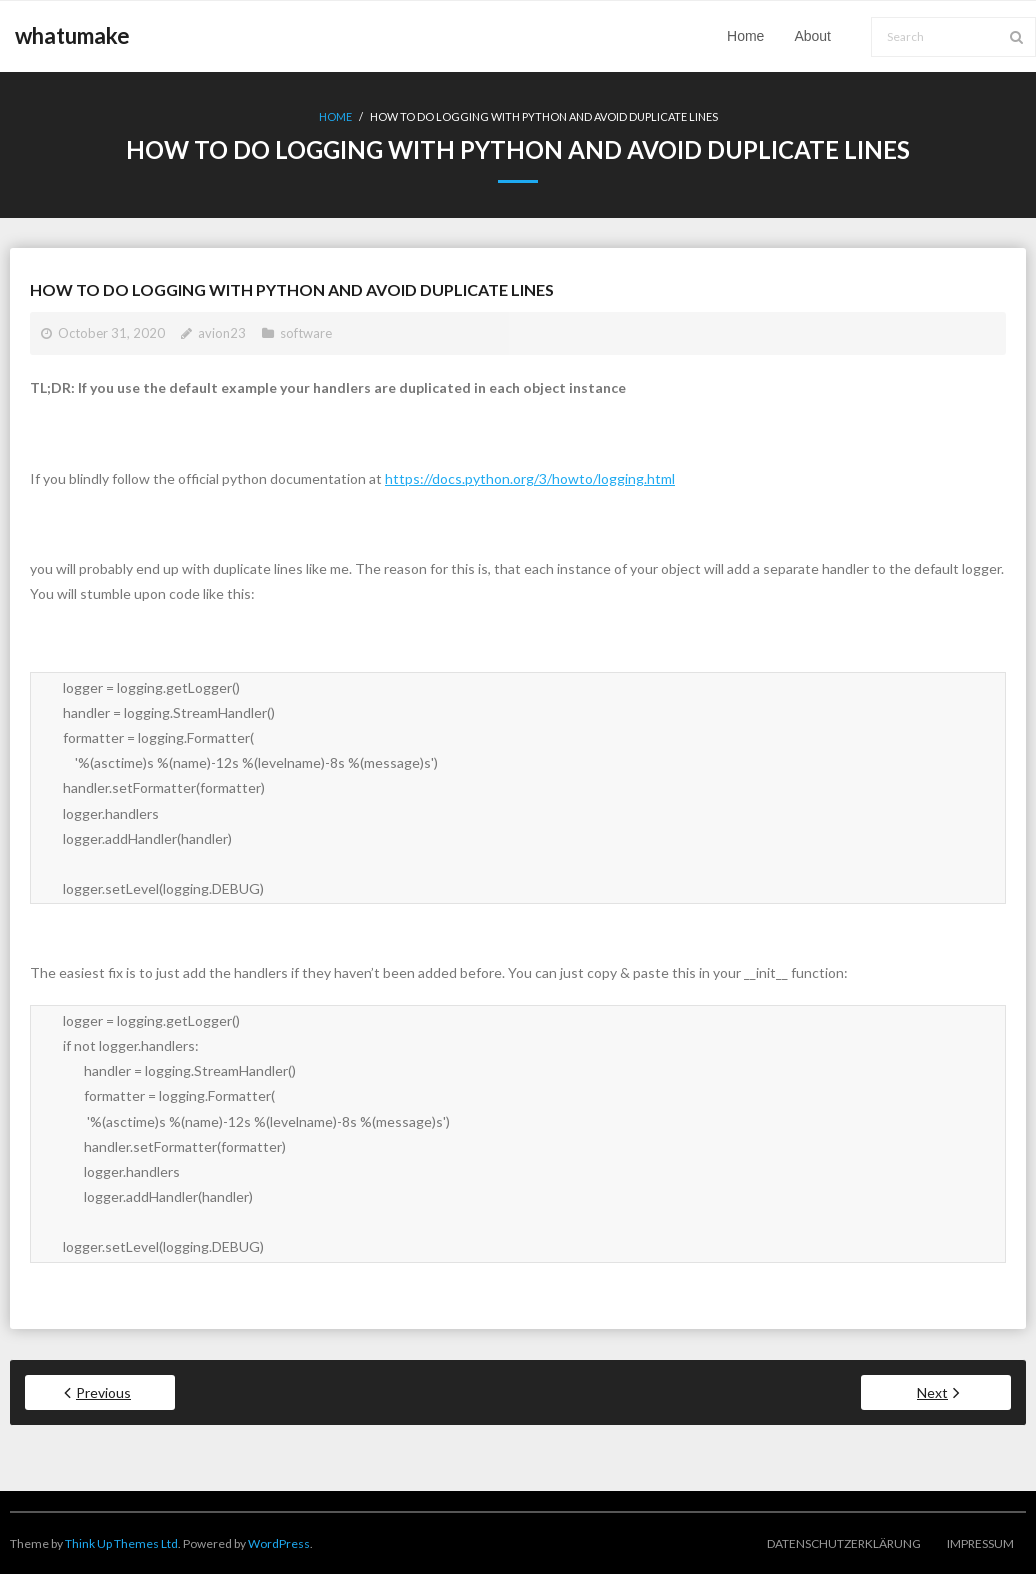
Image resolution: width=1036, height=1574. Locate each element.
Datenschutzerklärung (844, 1543)
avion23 (222, 333)
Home (335, 116)
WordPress (279, 1543)
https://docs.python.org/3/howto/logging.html (530, 478)
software (306, 333)
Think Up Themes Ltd (121, 1543)
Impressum (980, 1543)
